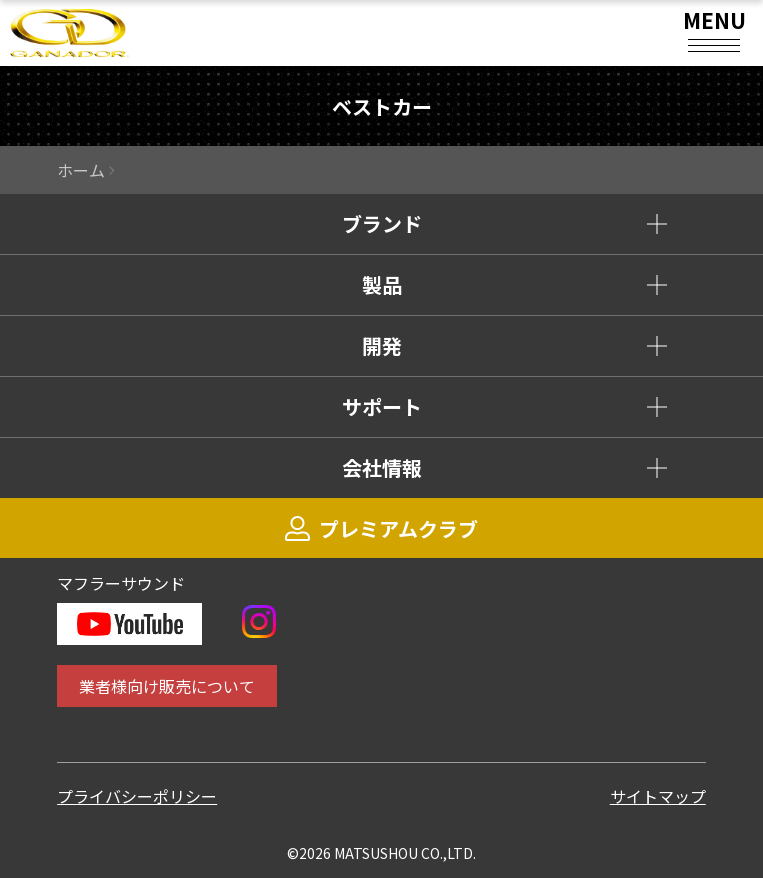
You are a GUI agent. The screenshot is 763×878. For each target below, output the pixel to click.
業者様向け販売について (167, 686)
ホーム (81, 170)
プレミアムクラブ (381, 528)
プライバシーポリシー (137, 796)
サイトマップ (658, 796)
